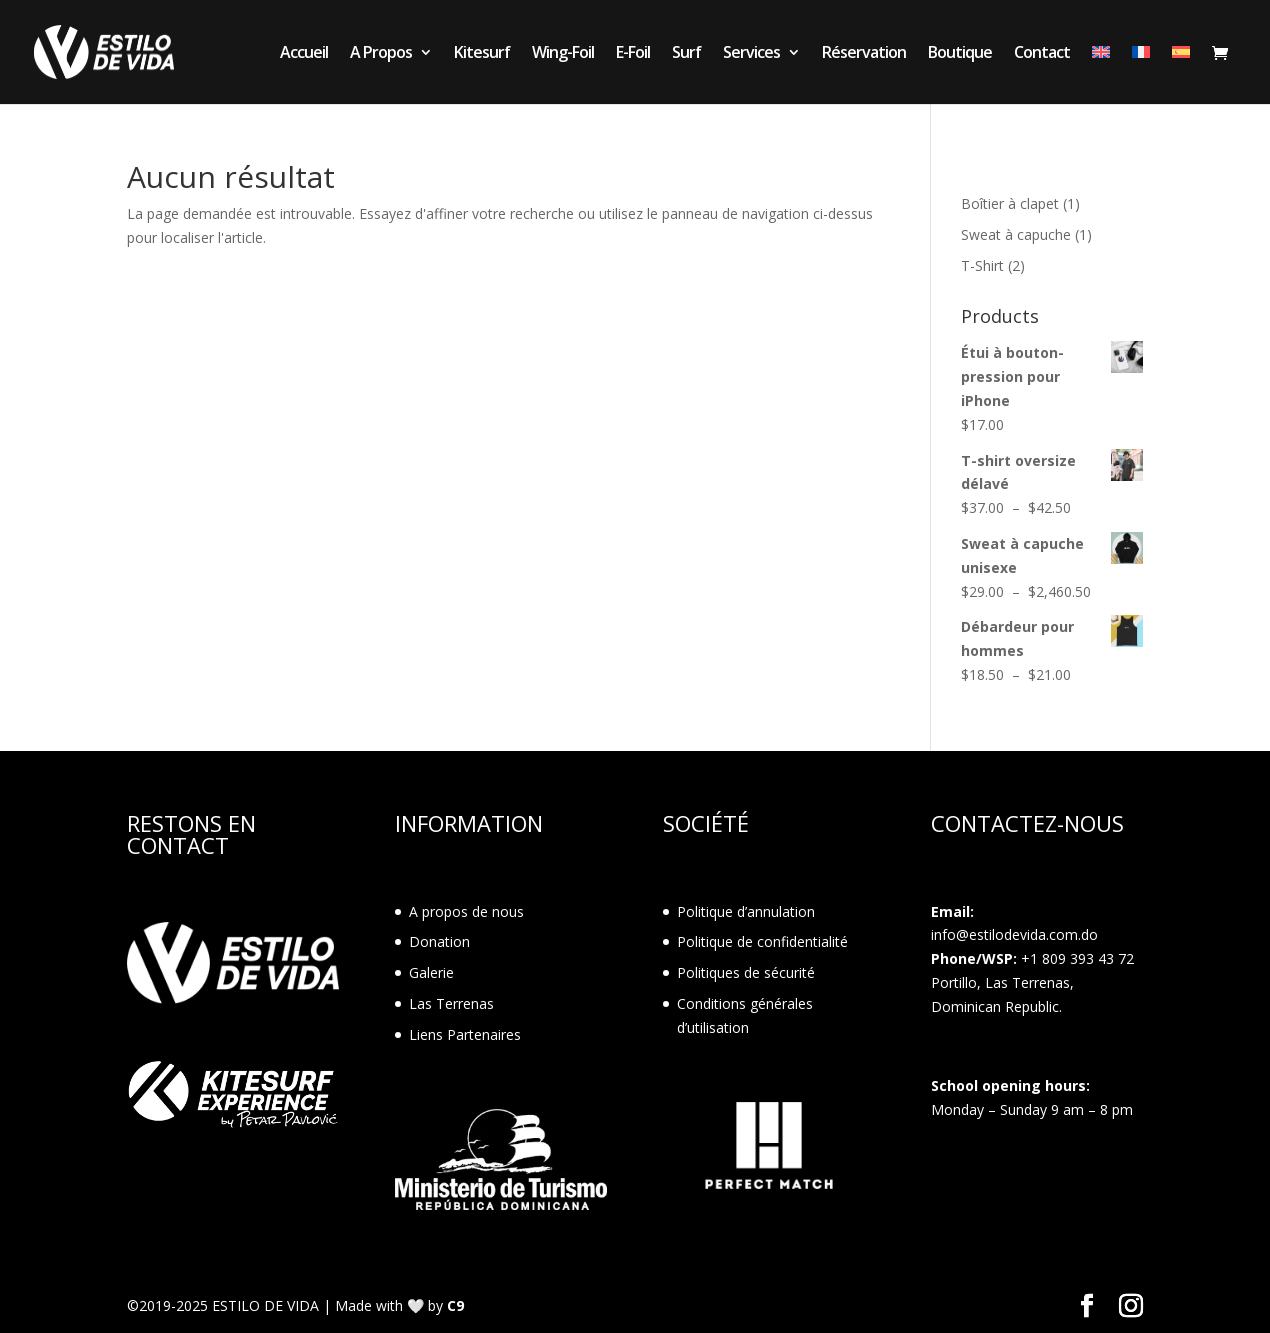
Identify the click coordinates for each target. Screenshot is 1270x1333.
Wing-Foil (563, 54)
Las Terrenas (451, 1003)
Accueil (304, 54)
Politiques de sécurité (746, 972)
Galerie (431, 972)
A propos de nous (466, 911)
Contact (1042, 54)
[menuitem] (1101, 74)
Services (751, 54)
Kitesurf (482, 54)
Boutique (960, 54)
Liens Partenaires (465, 1034)
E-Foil (633, 54)
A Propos (381, 54)
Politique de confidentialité (762, 941)
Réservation (864, 54)
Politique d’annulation (746, 911)
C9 (455, 1305)
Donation (439, 941)
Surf (686, 54)
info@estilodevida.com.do (1014, 934)
